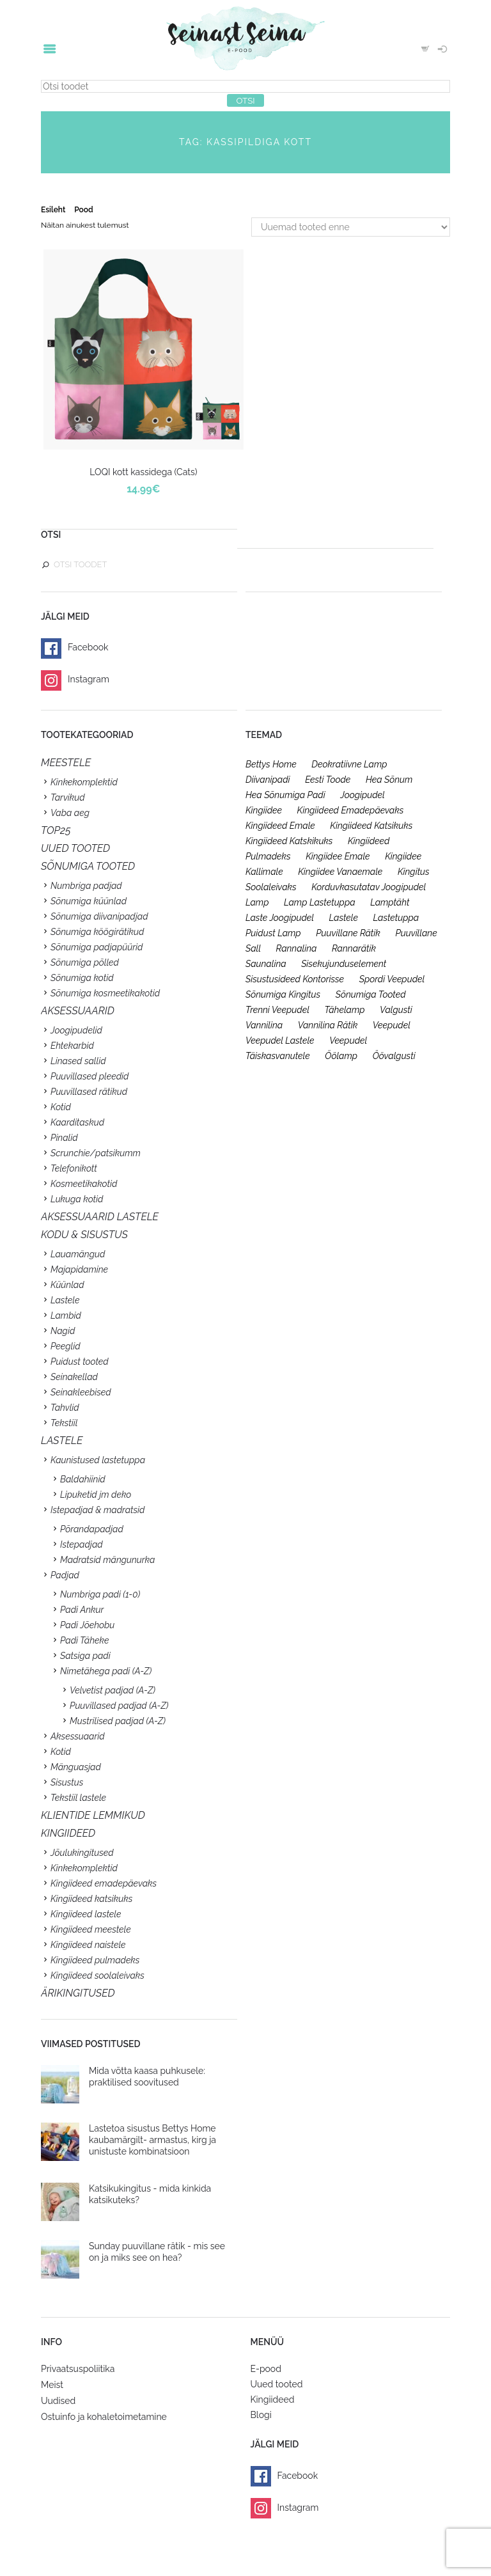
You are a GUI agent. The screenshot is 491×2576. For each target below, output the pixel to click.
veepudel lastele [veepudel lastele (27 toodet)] (280, 1040)
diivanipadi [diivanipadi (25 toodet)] (268, 779)
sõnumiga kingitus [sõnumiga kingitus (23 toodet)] (283, 994)
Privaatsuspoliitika (77, 2369)
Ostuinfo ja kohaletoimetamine (104, 2417)
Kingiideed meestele (91, 1929)
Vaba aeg (70, 813)
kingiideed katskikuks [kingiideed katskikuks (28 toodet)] (289, 841)
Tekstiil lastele (78, 1798)
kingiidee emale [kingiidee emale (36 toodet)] (338, 856)
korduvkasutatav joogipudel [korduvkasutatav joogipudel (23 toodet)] (368, 887)
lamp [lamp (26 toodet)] (257, 902)
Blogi (261, 2415)
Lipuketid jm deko (95, 1494)
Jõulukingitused (82, 1853)
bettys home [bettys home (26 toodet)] (271, 764)
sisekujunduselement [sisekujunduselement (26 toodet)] (343, 964)
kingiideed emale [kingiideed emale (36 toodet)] (280, 826)
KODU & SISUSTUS (84, 1235)
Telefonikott (74, 1168)
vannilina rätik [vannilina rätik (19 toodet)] (328, 1025)
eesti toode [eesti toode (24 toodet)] (327, 779)
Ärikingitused (78, 1993)
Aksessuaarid (77, 1011)
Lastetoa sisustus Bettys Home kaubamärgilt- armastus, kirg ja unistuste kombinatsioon (152, 2139)
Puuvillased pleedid (90, 1076)
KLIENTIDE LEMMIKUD (93, 1815)
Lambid (66, 1315)
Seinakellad (74, 1377)
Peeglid (66, 1346)
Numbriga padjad (86, 886)
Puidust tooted (80, 1361)
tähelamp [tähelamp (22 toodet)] (344, 1010)
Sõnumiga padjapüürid (97, 947)
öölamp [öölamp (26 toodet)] (341, 1056)
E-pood (266, 2369)
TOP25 (56, 830)
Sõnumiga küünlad (89, 901)
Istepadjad (81, 1544)
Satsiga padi (85, 1656)
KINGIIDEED (68, 1833)
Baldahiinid (82, 1479)
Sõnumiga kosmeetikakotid (105, 993)
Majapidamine (79, 1269)
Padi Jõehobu (87, 1625)
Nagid (63, 1331)
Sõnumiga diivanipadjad (99, 916)
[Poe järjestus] (350, 227)
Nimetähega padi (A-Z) (106, 1671)
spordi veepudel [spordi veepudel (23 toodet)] (392, 979)
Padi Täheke (84, 1640)
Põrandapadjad (91, 1529)
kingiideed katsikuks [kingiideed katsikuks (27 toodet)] (371, 826)
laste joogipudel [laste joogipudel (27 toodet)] (280, 918)
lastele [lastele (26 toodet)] (343, 918)
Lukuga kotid (77, 1199)
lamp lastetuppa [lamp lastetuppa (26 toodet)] (319, 902)
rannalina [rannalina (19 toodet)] (296, 948)
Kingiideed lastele (86, 1914)
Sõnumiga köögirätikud (97, 932)
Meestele (66, 763)
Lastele (65, 1300)
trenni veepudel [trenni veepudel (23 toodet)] (277, 1010)
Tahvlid (65, 1407)
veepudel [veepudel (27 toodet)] (391, 1025)
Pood (83, 209)
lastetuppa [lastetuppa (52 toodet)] (396, 918)
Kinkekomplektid (84, 782)
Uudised (58, 2401)
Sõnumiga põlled (85, 962)
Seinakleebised (81, 1392)
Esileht (53, 209)
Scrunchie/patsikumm (96, 1153)
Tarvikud (68, 797)
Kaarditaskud (77, 1122)
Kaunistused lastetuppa (98, 1460)
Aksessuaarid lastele (100, 1217)
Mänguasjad (76, 1767)
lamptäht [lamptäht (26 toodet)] (389, 902)
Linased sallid (78, 1061)
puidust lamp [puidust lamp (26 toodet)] (273, 933)
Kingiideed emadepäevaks (104, 1883)
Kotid (61, 1107)
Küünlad (67, 1285)
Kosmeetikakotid (84, 1184)
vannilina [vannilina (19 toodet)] (264, 1025)
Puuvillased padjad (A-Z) (119, 1705)
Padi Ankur (82, 1610)
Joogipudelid (76, 1030)
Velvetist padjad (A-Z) (112, 1690)
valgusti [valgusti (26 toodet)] (396, 1010)
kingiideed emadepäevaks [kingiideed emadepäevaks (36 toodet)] (350, 810)
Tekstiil (64, 1423)
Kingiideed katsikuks (91, 1899)
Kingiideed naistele (88, 1945)
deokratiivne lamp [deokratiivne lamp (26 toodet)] (349, 764)
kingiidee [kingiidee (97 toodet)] (264, 810)
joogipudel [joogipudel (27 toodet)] (362, 795)
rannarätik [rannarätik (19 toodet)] (354, 948)
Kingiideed (273, 2399)
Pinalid (64, 1138)
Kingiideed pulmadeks (95, 1960)
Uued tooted (277, 2384)
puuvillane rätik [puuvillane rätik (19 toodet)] (348, 933)
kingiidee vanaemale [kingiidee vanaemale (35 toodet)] (340, 872)
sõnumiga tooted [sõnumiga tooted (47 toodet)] (371, 994)
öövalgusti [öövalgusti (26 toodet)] (394, 1056)
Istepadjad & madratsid (97, 1510)
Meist (52, 2385)
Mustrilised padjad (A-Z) (118, 1721)
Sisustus (67, 1782)
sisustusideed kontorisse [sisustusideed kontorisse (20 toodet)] (295, 979)
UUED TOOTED (75, 848)
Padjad (65, 1575)
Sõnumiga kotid (82, 978)
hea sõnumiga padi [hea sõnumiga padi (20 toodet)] (285, 795)
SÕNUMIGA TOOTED (88, 866)
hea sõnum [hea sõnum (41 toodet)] (389, 779)
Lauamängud (78, 1254)
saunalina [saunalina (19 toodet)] (266, 964)
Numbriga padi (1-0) (100, 1594)
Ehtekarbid (72, 1046)
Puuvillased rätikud (89, 1092)
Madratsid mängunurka (107, 1560)
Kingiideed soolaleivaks (97, 1975)
